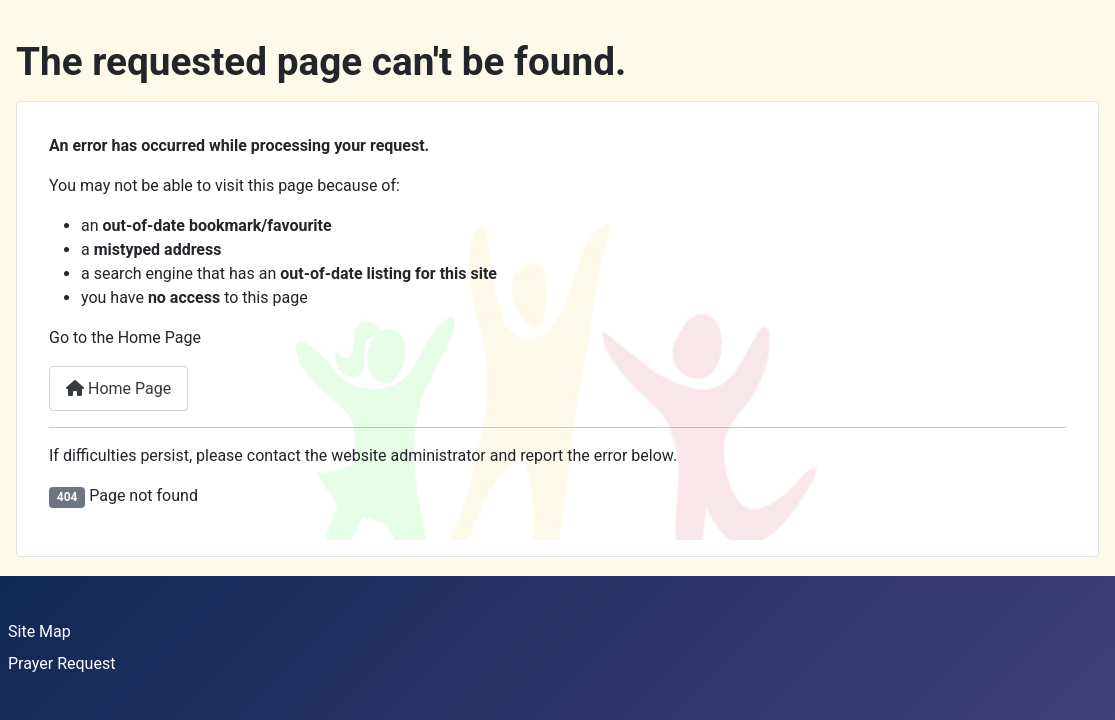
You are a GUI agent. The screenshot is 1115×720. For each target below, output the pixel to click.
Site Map (39, 631)
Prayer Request (61, 663)
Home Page (118, 388)
